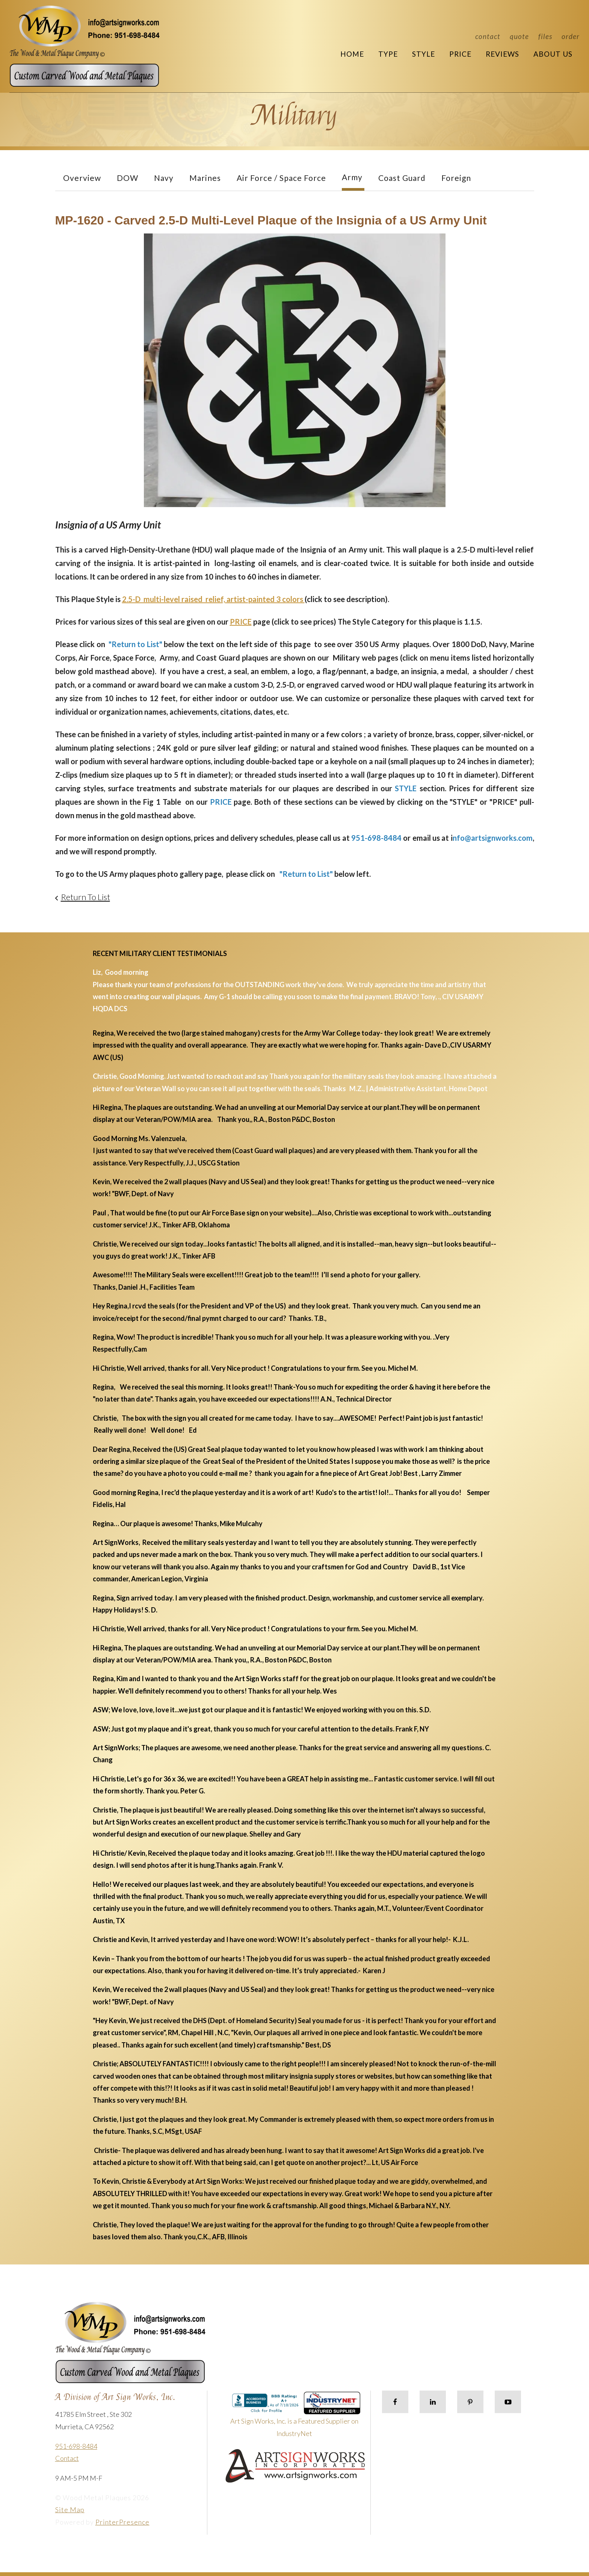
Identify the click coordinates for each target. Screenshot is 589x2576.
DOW (127, 177)
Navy (164, 177)
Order (571, 36)
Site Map (70, 2509)
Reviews (502, 54)
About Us (552, 54)
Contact (487, 36)
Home (352, 54)
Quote (519, 36)
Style (423, 54)
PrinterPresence (122, 2522)
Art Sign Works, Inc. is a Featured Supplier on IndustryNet (295, 2417)
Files (545, 36)
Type (388, 54)
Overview (82, 177)
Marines (205, 177)
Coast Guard (402, 177)
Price (460, 54)
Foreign (456, 177)
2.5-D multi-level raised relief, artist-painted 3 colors (213, 599)
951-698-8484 (76, 2446)
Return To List (85, 897)
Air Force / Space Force (281, 177)
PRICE (241, 621)
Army (352, 177)
